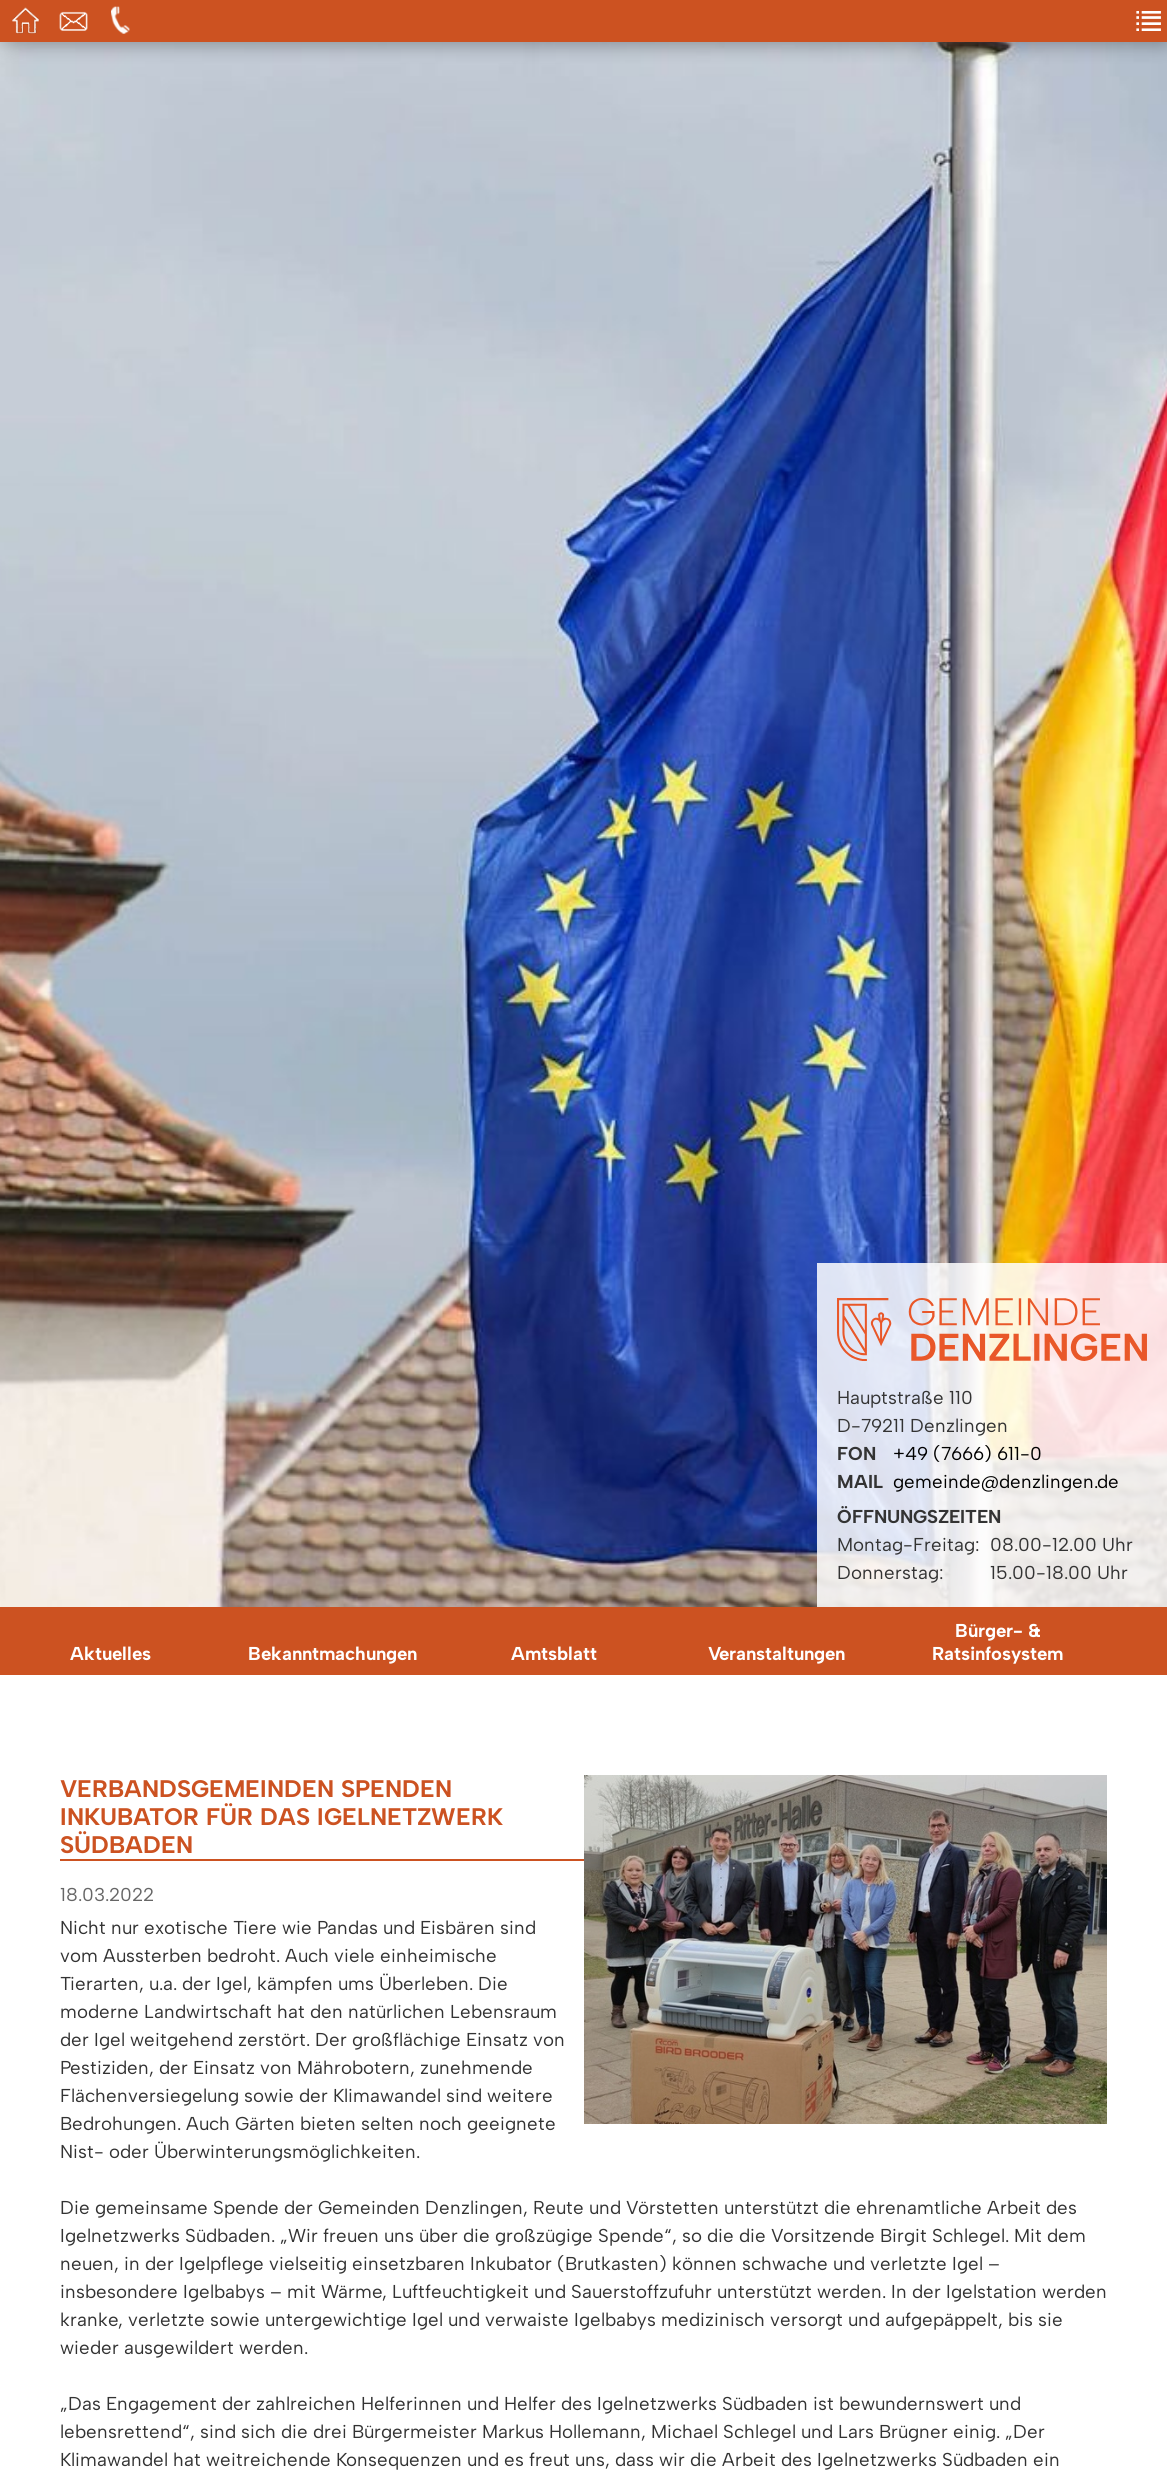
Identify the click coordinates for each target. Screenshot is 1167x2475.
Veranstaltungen (776, 1653)
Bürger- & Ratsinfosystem (997, 1642)
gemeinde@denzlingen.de (1006, 1481)
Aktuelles (110, 1653)
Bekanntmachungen (332, 1653)
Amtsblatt (554, 1653)
